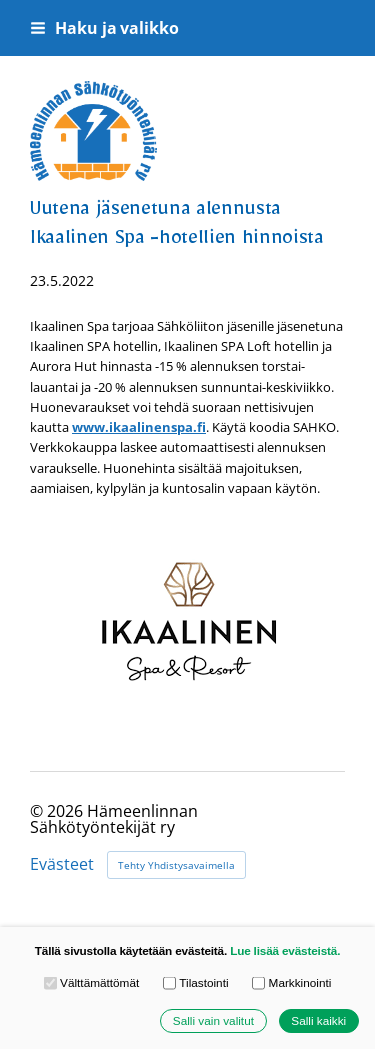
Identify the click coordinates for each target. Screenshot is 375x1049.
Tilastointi (196, 983)
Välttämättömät (92, 983)
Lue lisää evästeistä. (285, 950)
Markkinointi (291, 983)
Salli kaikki (318, 1020)
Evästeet (62, 865)
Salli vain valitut (213, 1020)
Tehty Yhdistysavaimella (176, 865)
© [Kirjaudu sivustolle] (38, 811)
